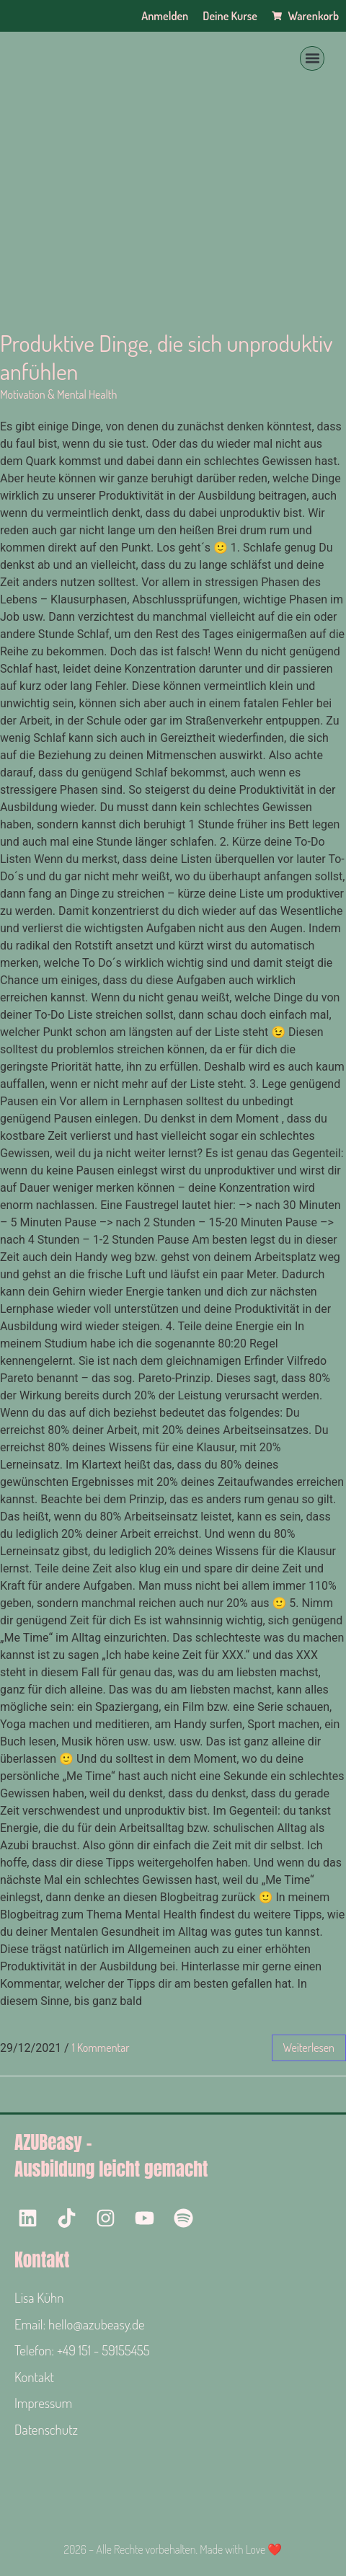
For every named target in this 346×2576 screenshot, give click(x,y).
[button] (312, 58)
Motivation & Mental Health (58, 394)
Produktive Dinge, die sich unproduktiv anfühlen (166, 357)
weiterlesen (308, 2047)
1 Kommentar (101, 2047)
